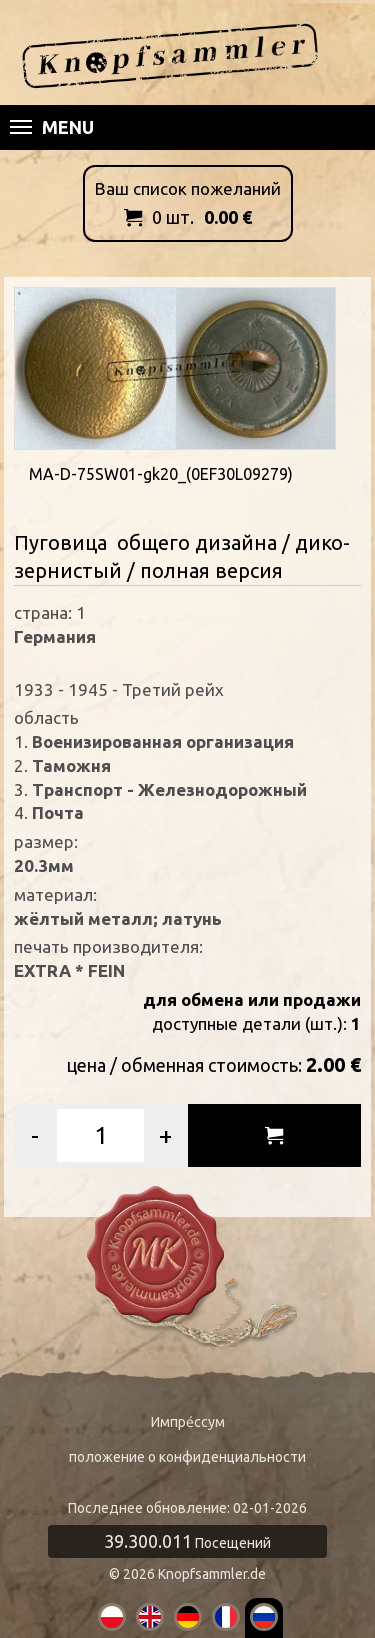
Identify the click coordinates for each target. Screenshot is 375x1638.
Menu (52, 127)
